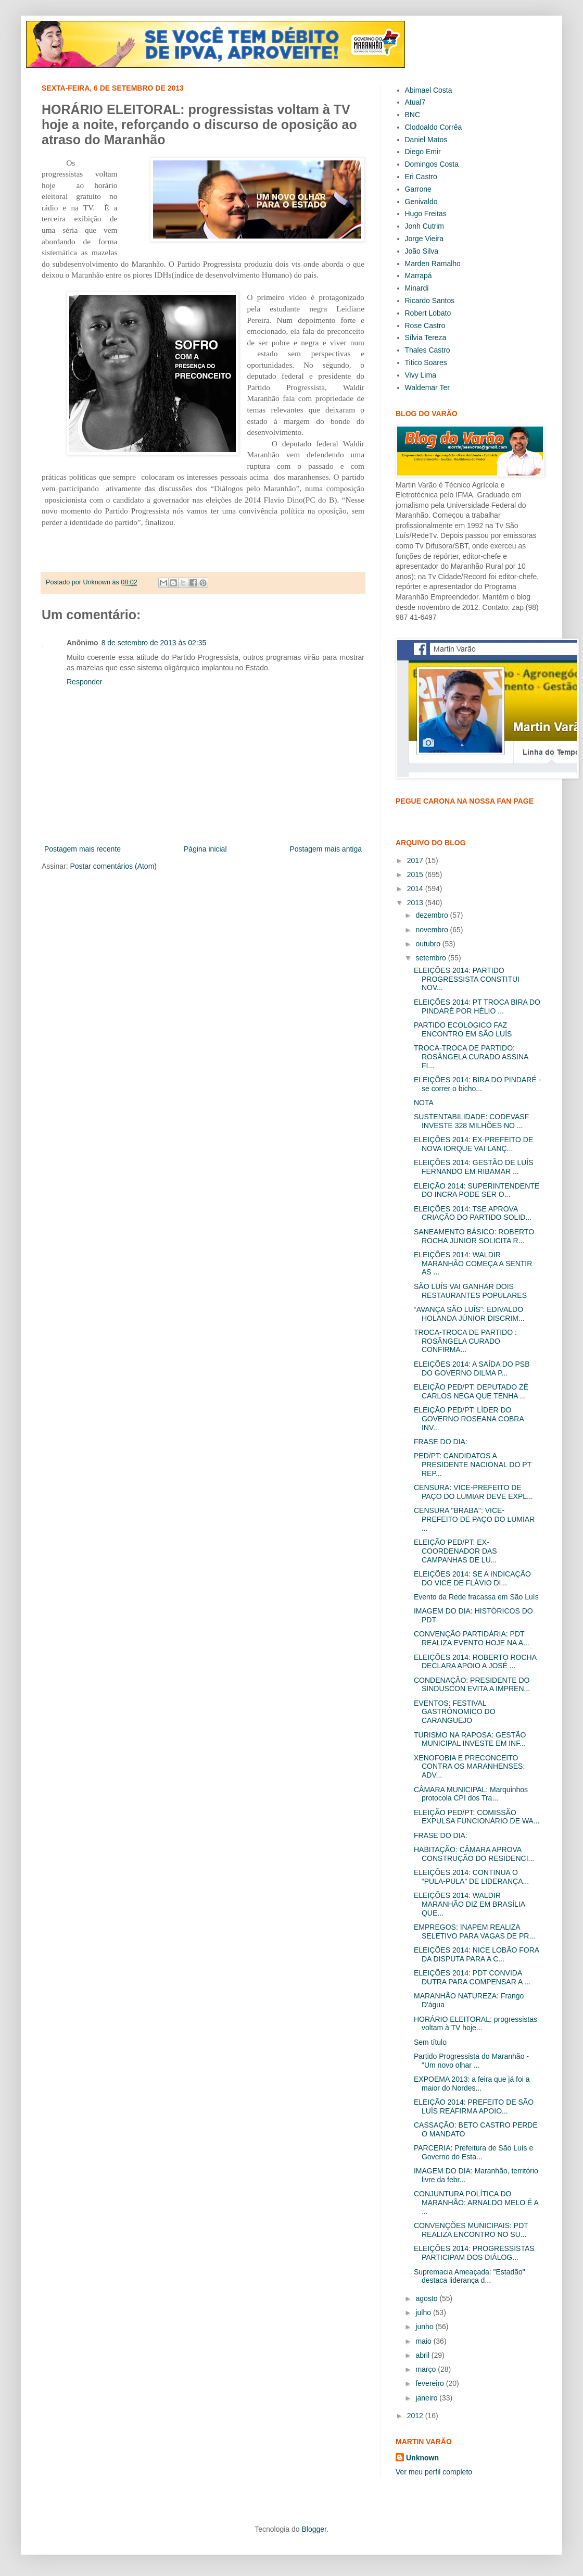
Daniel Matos (426, 139)
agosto (427, 2298)
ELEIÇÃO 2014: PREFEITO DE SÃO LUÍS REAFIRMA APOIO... (474, 2106)
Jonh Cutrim (424, 226)
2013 (416, 902)
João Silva (422, 251)
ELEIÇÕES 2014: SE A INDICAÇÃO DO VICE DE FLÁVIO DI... (472, 1578)
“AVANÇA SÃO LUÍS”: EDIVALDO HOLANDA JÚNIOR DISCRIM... (469, 1313)
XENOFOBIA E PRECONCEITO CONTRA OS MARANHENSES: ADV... (469, 1767)
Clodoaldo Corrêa (433, 127)
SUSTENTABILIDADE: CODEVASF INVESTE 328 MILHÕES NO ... (471, 1121)
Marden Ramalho (433, 263)
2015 (416, 874)
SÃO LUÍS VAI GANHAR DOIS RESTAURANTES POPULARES (470, 1290)
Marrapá (418, 275)
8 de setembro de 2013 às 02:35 (154, 643)
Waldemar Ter (427, 387)
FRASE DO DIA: (440, 1441)
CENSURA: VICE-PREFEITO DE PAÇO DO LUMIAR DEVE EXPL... (473, 1491)
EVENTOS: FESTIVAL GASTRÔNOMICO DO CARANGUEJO (455, 1712)
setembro (431, 958)
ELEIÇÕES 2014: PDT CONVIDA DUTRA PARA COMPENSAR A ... (472, 1977)
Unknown (422, 2458)
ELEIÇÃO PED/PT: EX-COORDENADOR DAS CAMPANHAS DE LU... (455, 1551)
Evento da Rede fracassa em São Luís (476, 1597)
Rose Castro (425, 325)
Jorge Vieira (424, 238)
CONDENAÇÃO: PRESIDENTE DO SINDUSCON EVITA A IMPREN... (472, 1684)
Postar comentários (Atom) (113, 866)
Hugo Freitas (426, 213)
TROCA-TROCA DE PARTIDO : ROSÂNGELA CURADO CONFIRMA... (465, 1341)
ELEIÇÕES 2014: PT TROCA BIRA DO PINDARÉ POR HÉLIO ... (477, 1006)
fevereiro (430, 2383)
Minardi (417, 288)
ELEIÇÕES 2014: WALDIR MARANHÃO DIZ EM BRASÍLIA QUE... (469, 1904)
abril (423, 2355)
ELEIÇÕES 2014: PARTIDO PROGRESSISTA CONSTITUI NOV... (466, 979)
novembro (432, 930)
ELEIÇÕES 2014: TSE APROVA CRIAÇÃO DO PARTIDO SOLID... (472, 1213)
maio (424, 2341)
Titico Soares (426, 362)
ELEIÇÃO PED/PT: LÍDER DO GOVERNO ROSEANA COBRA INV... (469, 1419)
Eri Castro (421, 176)
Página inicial (205, 849)
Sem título (430, 2042)
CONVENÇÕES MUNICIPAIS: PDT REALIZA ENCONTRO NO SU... (471, 2230)
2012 (416, 2415)
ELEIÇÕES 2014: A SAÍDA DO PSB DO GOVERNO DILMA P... (472, 1368)
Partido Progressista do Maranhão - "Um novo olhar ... (471, 2060)
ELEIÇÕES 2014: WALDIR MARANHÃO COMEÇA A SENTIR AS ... (473, 1264)
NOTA (424, 1102)
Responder (85, 682)
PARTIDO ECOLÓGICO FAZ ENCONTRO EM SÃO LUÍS (463, 1029)
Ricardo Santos (430, 300)
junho (425, 2326)
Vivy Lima (420, 375)
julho (424, 2312)
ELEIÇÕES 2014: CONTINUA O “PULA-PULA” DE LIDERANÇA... (471, 1876)
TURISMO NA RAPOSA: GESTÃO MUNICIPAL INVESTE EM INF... (470, 1739)
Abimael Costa (428, 90)
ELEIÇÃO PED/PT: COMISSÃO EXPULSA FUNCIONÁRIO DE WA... (477, 1816)
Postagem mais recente (82, 849)
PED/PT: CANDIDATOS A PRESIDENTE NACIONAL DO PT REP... (472, 1465)
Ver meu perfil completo (434, 2472)
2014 (416, 888)
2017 (416, 860)
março (426, 2369)
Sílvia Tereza (426, 337)
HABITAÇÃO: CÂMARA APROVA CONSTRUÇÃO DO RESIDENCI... (474, 1853)
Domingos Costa (432, 164)
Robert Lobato (428, 313)
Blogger (313, 2529)
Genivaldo (421, 201)
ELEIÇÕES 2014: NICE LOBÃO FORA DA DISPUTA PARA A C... (476, 1954)
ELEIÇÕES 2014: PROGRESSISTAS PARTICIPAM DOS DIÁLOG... (474, 2252)
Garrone (418, 189)
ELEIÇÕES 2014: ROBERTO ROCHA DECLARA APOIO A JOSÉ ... (475, 1661)
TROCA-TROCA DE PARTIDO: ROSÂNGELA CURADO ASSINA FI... (471, 1057)
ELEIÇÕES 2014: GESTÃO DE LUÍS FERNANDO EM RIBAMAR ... (474, 1167)
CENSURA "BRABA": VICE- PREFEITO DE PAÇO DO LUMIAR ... (474, 1519)
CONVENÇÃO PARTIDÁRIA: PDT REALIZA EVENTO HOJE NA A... (471, 1638)
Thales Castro (427, 350)
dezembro (432, 915)
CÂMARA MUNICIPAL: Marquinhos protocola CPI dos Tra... (471, 1794)
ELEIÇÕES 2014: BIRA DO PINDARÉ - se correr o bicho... (477, 1084)
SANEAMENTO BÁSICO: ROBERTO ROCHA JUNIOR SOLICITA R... (474, 1236)
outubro (428, 944)
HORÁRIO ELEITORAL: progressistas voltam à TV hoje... (475, 2023)
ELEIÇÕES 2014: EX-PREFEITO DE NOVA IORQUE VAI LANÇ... (473, 1144)
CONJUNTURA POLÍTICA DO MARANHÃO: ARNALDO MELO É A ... (476, 2203)
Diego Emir (423, 151)
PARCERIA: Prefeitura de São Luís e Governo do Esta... (473, 2152)
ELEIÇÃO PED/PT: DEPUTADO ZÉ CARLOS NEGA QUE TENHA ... (471, 1391)
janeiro (427, 2398)
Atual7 (415, 102)
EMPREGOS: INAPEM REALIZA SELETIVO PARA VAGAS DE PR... (474, 1931)
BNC (413, 114)
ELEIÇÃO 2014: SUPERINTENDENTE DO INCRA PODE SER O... (476, 1190)
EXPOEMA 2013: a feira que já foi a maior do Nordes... (472, 2083)
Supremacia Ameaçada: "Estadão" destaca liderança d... (469, 2276)
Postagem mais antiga (325, 849)
